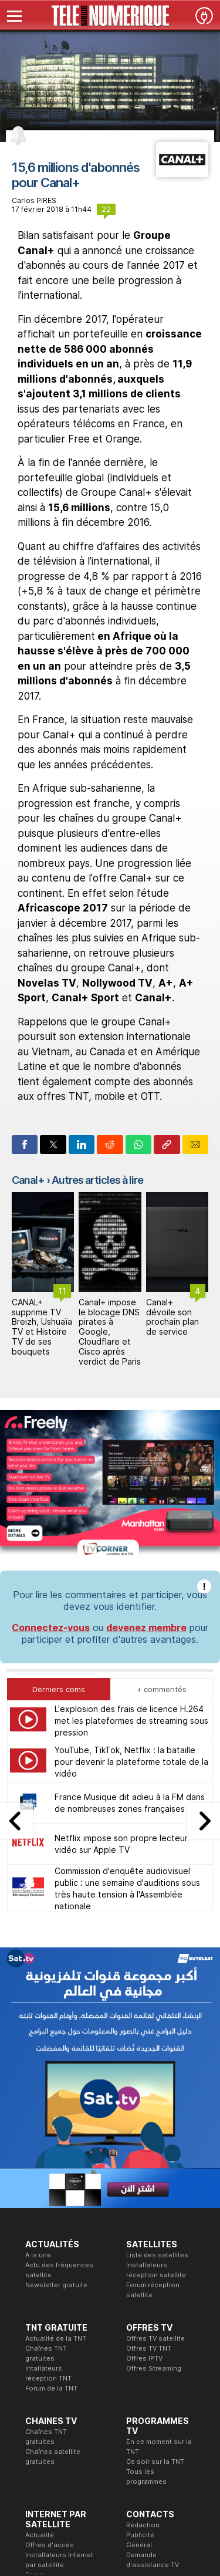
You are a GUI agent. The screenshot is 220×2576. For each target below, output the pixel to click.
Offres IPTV (144, 2158)
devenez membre (146, 1427)
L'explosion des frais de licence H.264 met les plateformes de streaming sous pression (131, 1520)
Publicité (140, 2335)
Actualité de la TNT (55, 2138)
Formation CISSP (103, 2428)
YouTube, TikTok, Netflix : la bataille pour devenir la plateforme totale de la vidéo (131, 1561)
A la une (38, 2055)
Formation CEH (100, 2418)
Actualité (39, 2335)
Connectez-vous (51, 1427)
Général (139, 2345)
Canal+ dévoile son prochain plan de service (172, 1316)
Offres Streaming (153, 2168)
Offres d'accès (49, 2345)
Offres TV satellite (155, 2138)
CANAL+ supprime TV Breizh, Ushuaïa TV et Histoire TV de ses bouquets (42, 1326)
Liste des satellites (157, 2055)
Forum (35, 2375)
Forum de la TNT (51, 2188)
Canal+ (28, 1180)
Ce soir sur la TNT (155, 2261)
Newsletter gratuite (56, 2085)
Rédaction (143, 2325)
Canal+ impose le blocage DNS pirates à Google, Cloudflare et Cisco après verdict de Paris (110, 1331)
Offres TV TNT (148, 2148)
